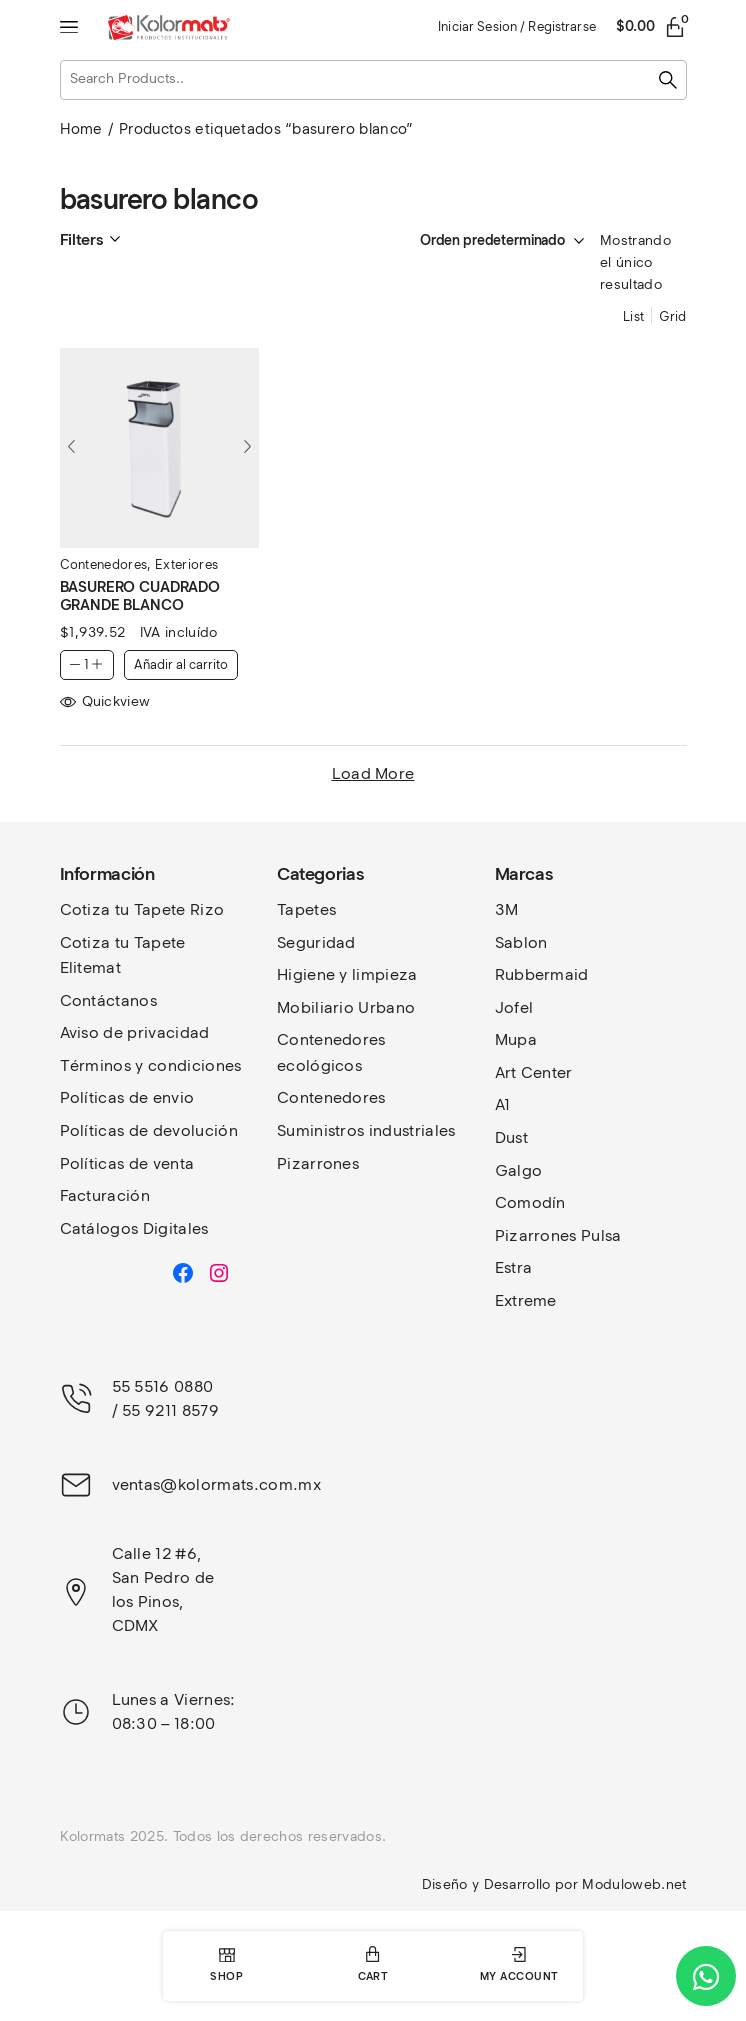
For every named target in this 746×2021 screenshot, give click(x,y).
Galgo (519, 1170)
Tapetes (306, 909)
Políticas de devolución (149, 1130)
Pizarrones (318, 1163)
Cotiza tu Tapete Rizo (142, 909)
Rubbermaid (542, 974)
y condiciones (188, 1065)
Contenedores (104, 564)
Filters (81, 239)
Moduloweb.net (634, 1884)
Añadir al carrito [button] (181, 664)
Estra (514, 1267)
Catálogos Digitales (134, 1228)
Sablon (521, 942)
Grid (672, 316)
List (633, 316)
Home (81, 129)
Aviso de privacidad (135, 1032)
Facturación (105, 1195)
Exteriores (186, 564)
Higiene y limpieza (347, 974)
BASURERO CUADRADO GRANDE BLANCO (140, 596)
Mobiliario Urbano (346, 1007)
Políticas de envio (127, 1097)
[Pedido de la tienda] (481, 241)
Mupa (516, 1039)
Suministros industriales (366, 1130)
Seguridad (316, 942)
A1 (503, 1104)
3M (507, 909)
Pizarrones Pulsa (558, 1235)
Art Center (534, 1072)
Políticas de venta (127, 1163)
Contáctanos (109, 1000)
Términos (98, 1065)
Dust (511, 1137)
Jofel (514, 1007)
